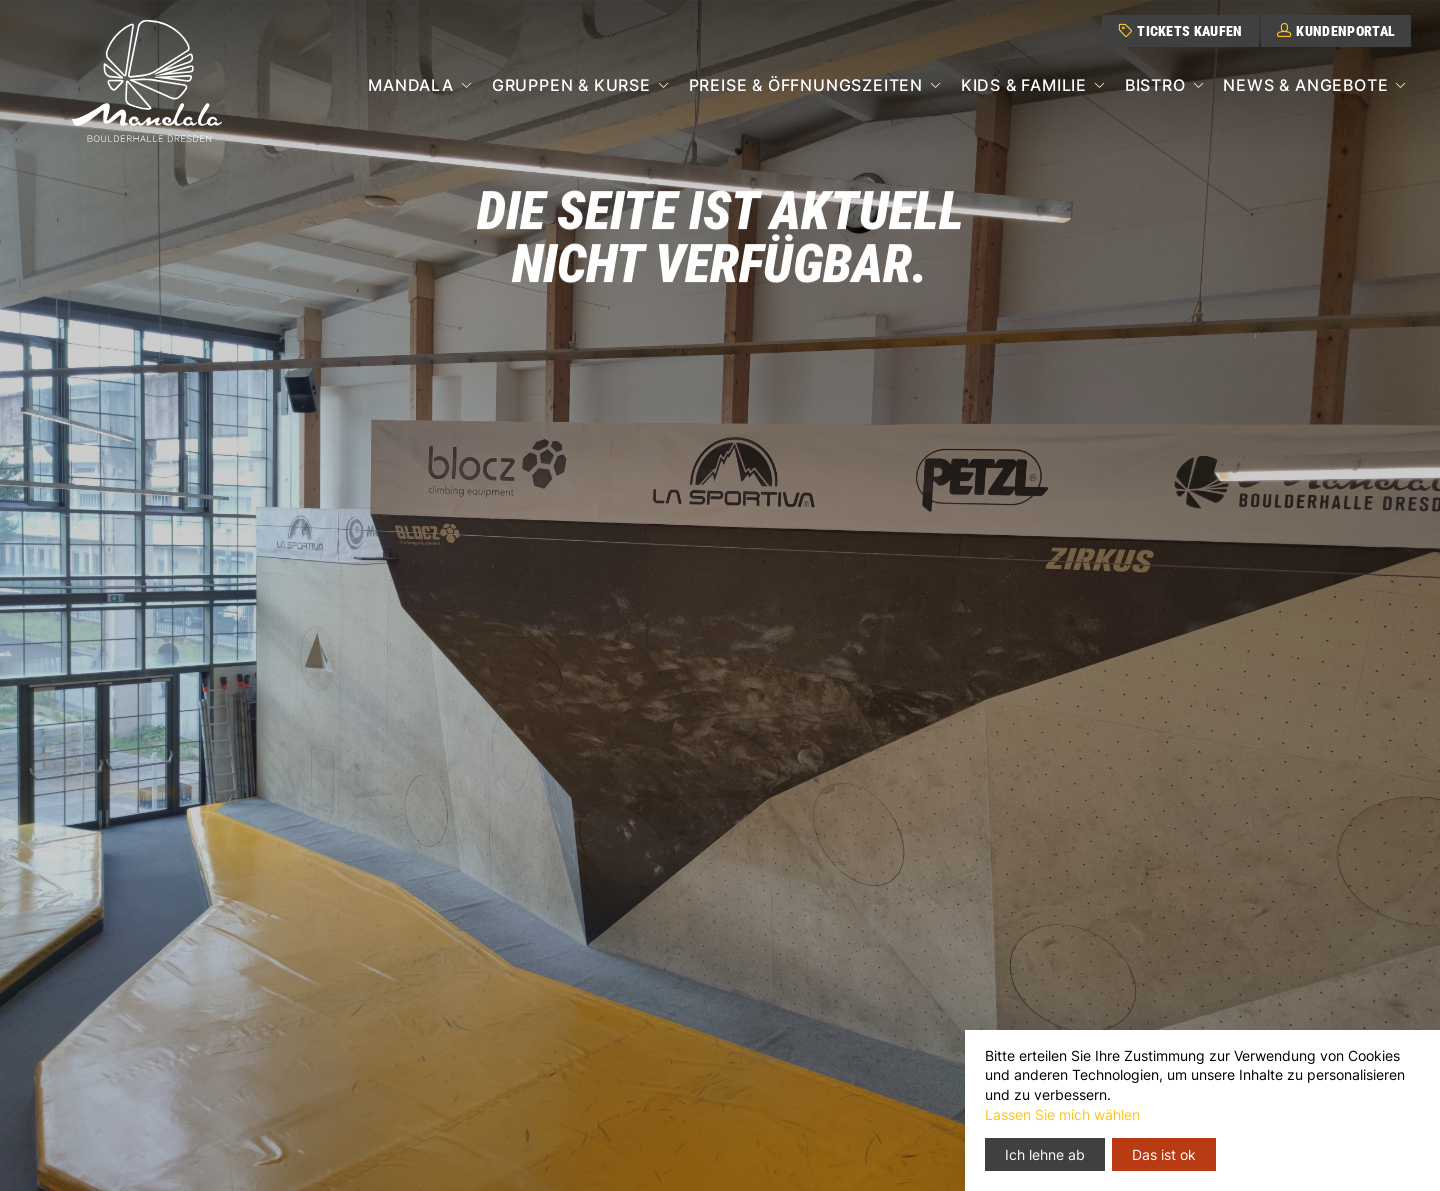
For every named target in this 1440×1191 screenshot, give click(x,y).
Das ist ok (1164, 1154)
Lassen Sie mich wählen (1062, 1114)
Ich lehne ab (1045, 1154)
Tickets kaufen (1180, 31)
